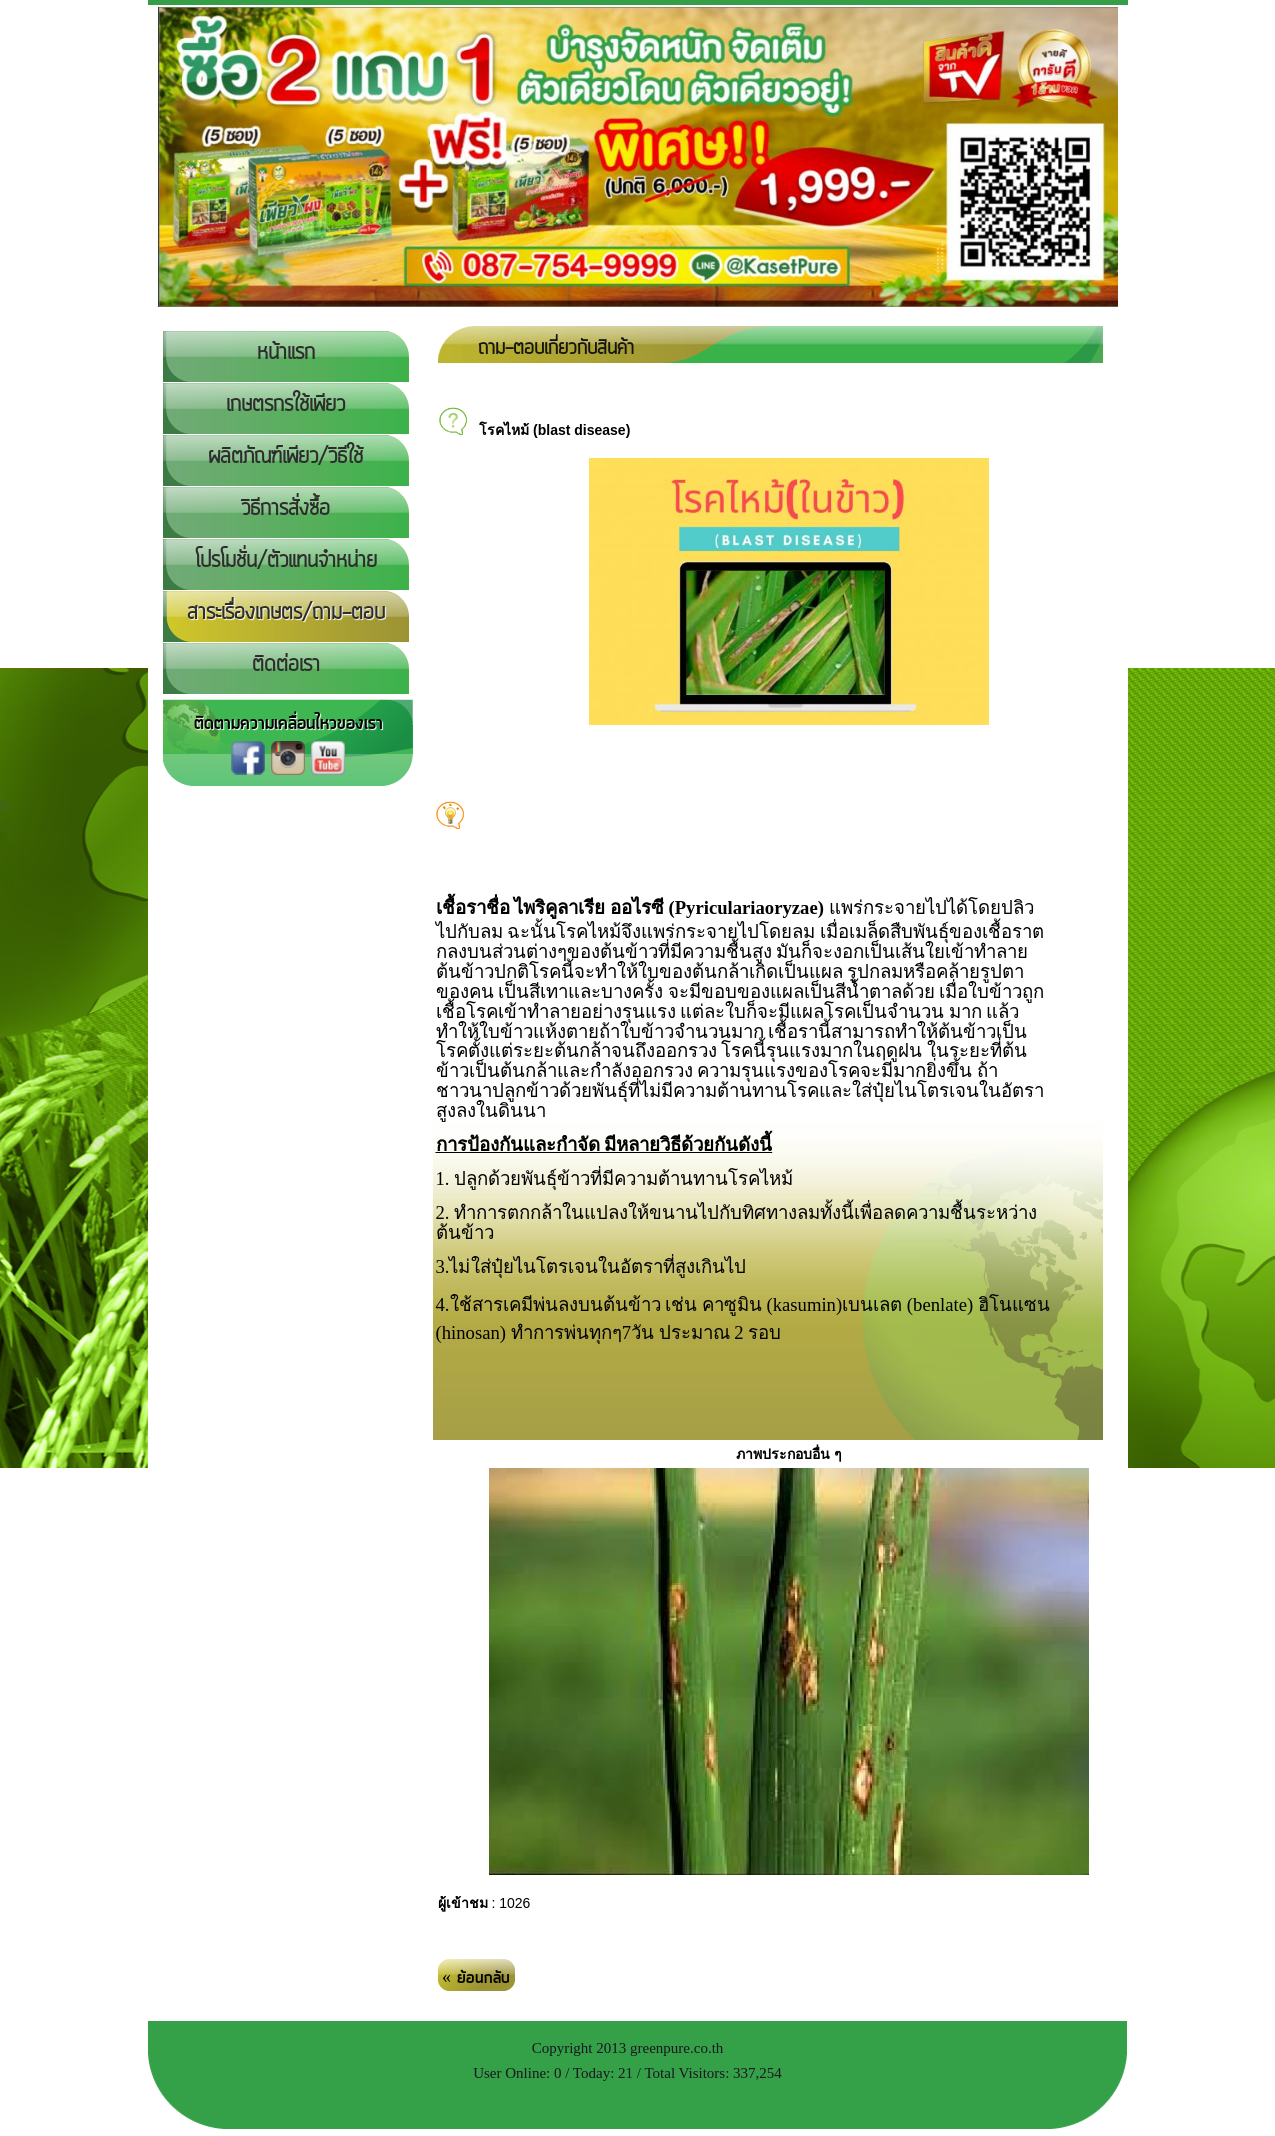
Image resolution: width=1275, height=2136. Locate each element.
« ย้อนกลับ (476, 1978)
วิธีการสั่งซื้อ (285, 509)
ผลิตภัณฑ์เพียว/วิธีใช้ (285, 457)
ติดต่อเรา (286, 665)
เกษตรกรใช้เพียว (285, 405)
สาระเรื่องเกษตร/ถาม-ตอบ (286, 613)
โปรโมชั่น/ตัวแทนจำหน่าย (286, 561)
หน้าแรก (286, 353)
